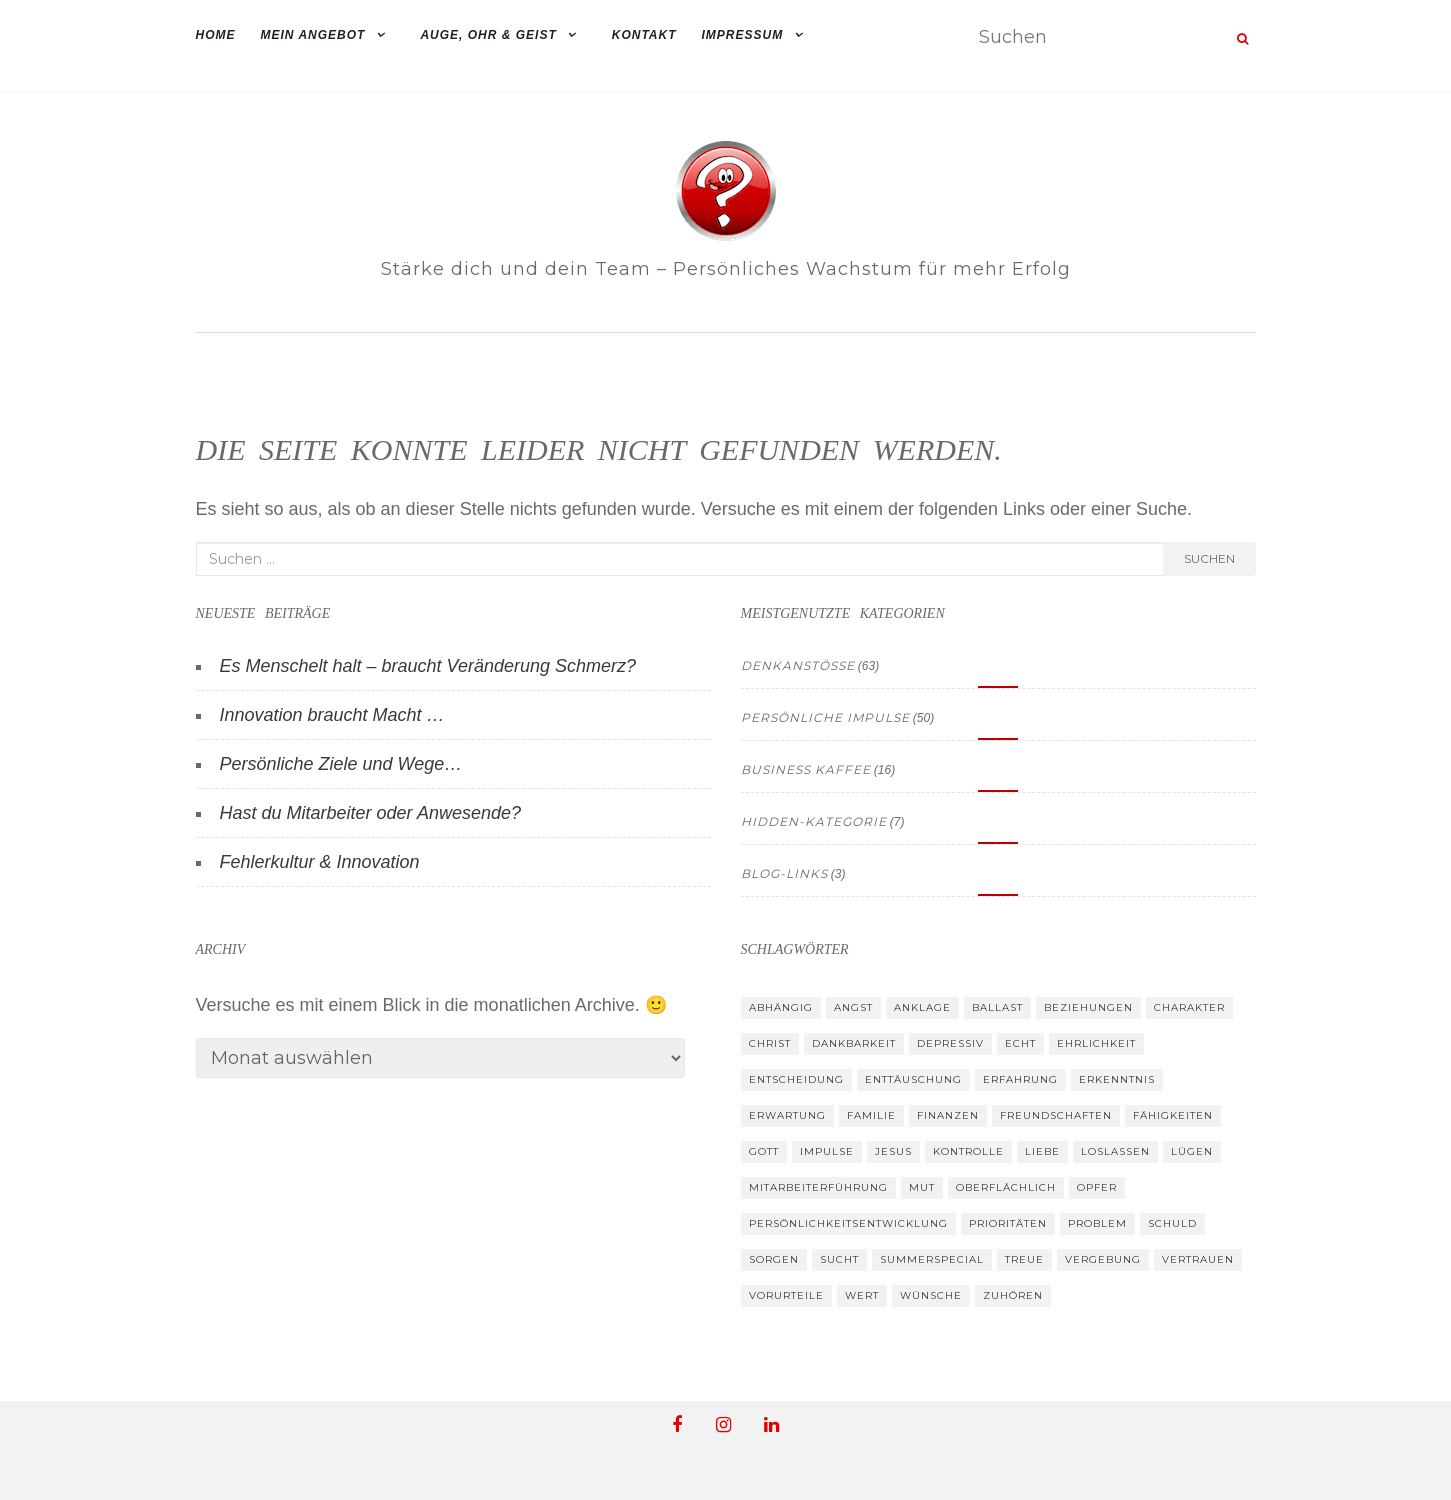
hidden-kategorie (814, 821)
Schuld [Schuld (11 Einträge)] (1172, 1223)
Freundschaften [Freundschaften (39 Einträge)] (1056, 1115)
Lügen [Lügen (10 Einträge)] (1192, 1151)
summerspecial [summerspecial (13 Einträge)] (932, 1259)
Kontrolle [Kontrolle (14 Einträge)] (968, 1151)
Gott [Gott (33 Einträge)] (764, 1151)
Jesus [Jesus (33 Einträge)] (893, 1151)
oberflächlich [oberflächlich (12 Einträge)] (1006, 1187)
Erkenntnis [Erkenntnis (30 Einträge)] (1117, 1079)
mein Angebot (313, 35)
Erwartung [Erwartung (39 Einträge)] (787, 1115)
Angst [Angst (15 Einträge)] (853, 1007)
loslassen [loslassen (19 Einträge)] (1115, 1151)
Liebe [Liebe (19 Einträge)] (1042, 1151)
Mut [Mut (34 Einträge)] (922, 1187)
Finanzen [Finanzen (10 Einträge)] (948, 1115)
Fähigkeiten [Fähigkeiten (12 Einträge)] (1173, 1115)
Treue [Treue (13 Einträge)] (1024, 1259)
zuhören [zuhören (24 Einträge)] (1013, 1295)
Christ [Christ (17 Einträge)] (770, 1043)
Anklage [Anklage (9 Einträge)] (922, 1007)
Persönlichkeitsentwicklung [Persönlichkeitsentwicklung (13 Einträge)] (848, 1223)
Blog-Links (784, 873)
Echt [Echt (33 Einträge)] (1020, 1043)
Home (216, 35)
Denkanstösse (798, 665)
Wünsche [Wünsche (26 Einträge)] (931, 1295)
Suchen (1209, 558)
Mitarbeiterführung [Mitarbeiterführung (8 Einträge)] (818, 1187)
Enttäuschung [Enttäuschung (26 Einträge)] (913, 1079)
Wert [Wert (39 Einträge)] (862, 1295)
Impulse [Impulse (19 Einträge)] (827, 1151)
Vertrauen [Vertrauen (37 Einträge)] (1198, 1259)
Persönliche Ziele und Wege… (341, 764)
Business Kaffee (806, 769)
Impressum (743, 35)
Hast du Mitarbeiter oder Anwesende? (371, 813)
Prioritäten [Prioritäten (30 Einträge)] (1008, 1223)
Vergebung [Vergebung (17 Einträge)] (1103, 1259)
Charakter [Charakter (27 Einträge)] (1189, 1007)
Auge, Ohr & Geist (488, 35)
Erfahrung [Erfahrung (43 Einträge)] (1020, 1079)
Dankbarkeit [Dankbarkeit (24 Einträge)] (854, 1043)
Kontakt (644, 35)
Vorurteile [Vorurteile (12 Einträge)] (786, 1295)
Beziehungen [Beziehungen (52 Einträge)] (1088, 1007)
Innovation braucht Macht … (332, 715)
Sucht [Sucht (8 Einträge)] (839, 1259)
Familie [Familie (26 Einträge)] (871, 1115)
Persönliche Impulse (825, 717)
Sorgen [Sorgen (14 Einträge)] (774, 1259)
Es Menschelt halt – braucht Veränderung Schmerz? (428, 666)
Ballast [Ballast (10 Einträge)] (997, 1007)
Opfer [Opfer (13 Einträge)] (1097, 1187)
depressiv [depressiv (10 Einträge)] (950, 1043)
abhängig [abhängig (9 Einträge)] (781, 1007)
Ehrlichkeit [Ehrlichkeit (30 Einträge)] (1096, 1043)
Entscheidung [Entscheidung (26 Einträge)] (796, 1079)
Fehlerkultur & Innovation (320, 862)
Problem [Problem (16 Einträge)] (1097, 1223)
